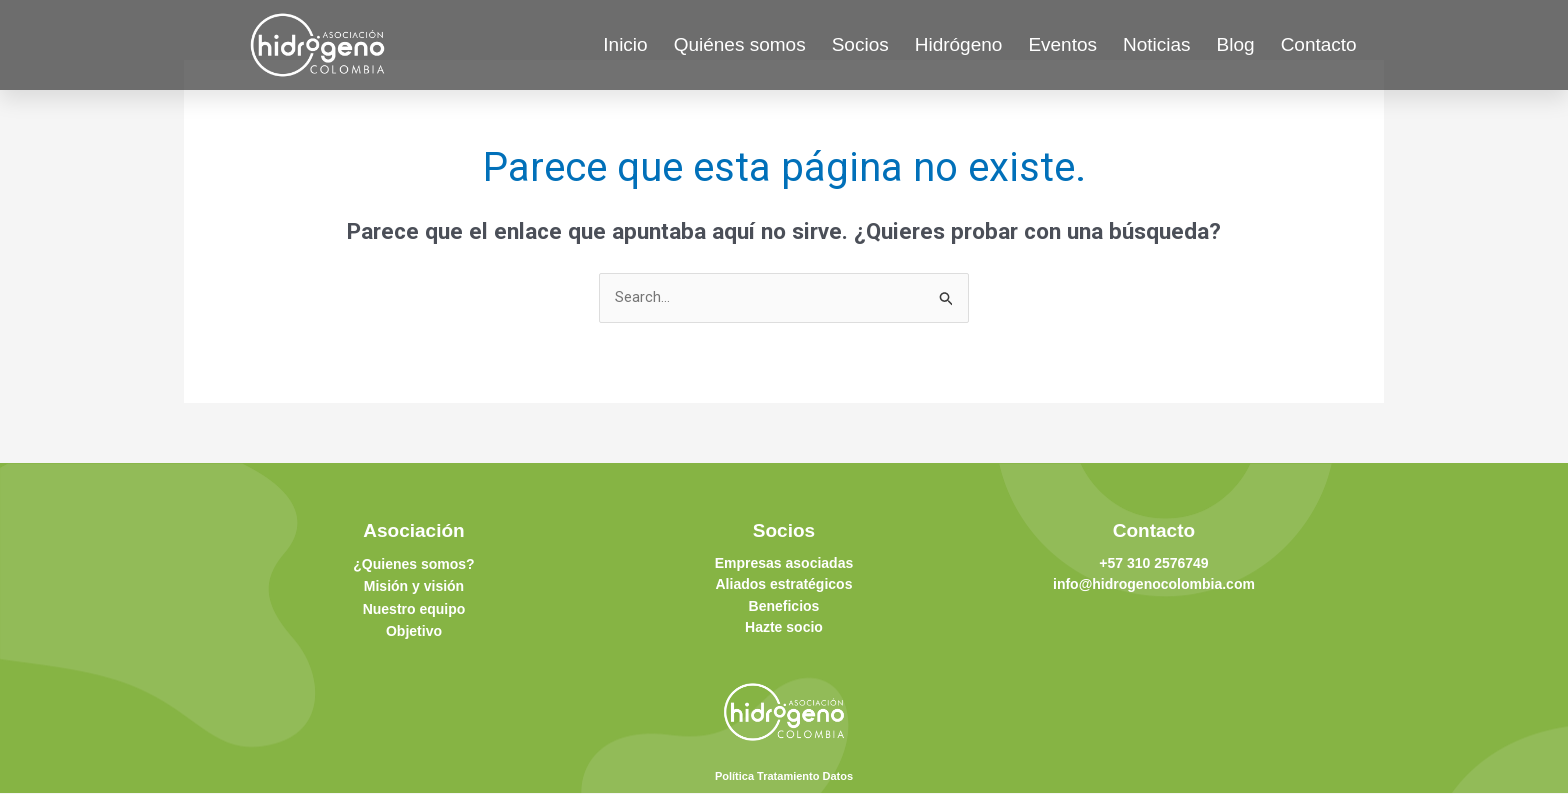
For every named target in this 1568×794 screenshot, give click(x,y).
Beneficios (784, 606)
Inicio (625, 44)
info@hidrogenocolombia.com (1154, 585)
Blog (1236, 44)
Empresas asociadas (784, 564)
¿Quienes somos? (413, 565)
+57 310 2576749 (1153, 564)
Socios (860, 44)
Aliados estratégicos (784, 585)
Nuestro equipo (414, 609)
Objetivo (414, 631)
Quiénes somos (740, 44)
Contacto (1319, 44)
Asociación (413, 531)
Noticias (1157, 44)
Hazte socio (784, 627)
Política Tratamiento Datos (784, 776)
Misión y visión (414, 587)
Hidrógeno (959, 44)
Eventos (1062, 44)
